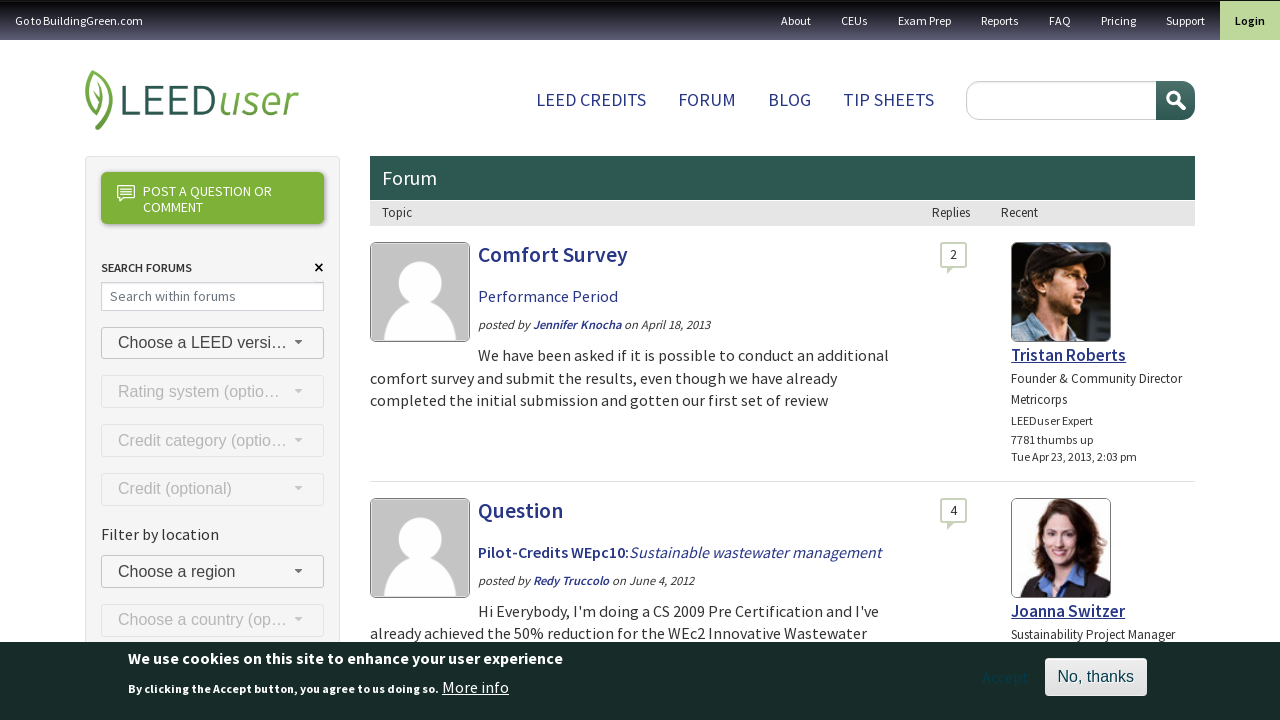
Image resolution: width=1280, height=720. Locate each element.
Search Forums (146, 267)
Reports (1000, 20)
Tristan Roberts (1068, 355)
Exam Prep (924, 20)
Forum (707, 99)
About (796, 20)
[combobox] (212, 343)
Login (1250, 20)
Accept (1005, 683)
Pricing (1118, 20)
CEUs (854, 20)
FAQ (1060, 20)
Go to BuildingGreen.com (79, 20)
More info (475, 693)
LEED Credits (591, 99)
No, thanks (1096, 682)
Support (1185, 20)
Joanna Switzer (1068, 611)
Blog (789, 99)
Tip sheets (888, 99)
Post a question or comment (194, 198)
